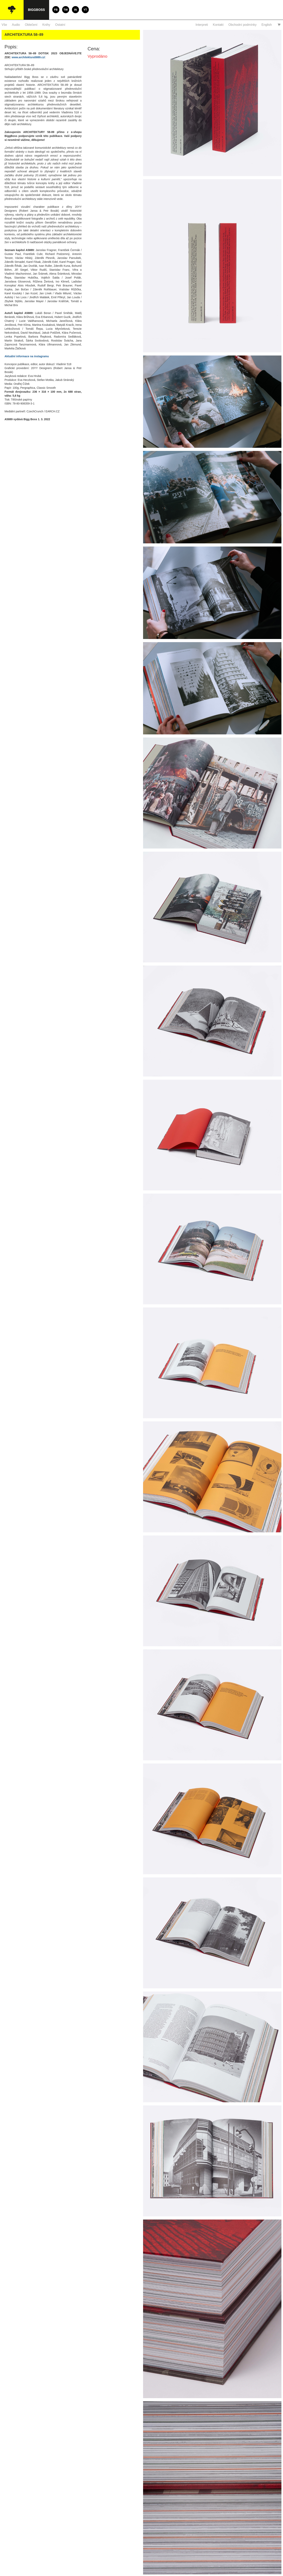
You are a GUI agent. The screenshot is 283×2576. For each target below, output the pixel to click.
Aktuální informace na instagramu (27, 356)
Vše (4, 24)
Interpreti (202, 24)
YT (85, 9)
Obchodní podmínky (242, 24)
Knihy (46, 24)
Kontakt (218, 24)
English (267, 24)
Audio (16, 24)
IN (75, 9)
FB (56, 9)
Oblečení (31, 24)
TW (65, 9)
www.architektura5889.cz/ (28, 57)
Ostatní (60, 24)
